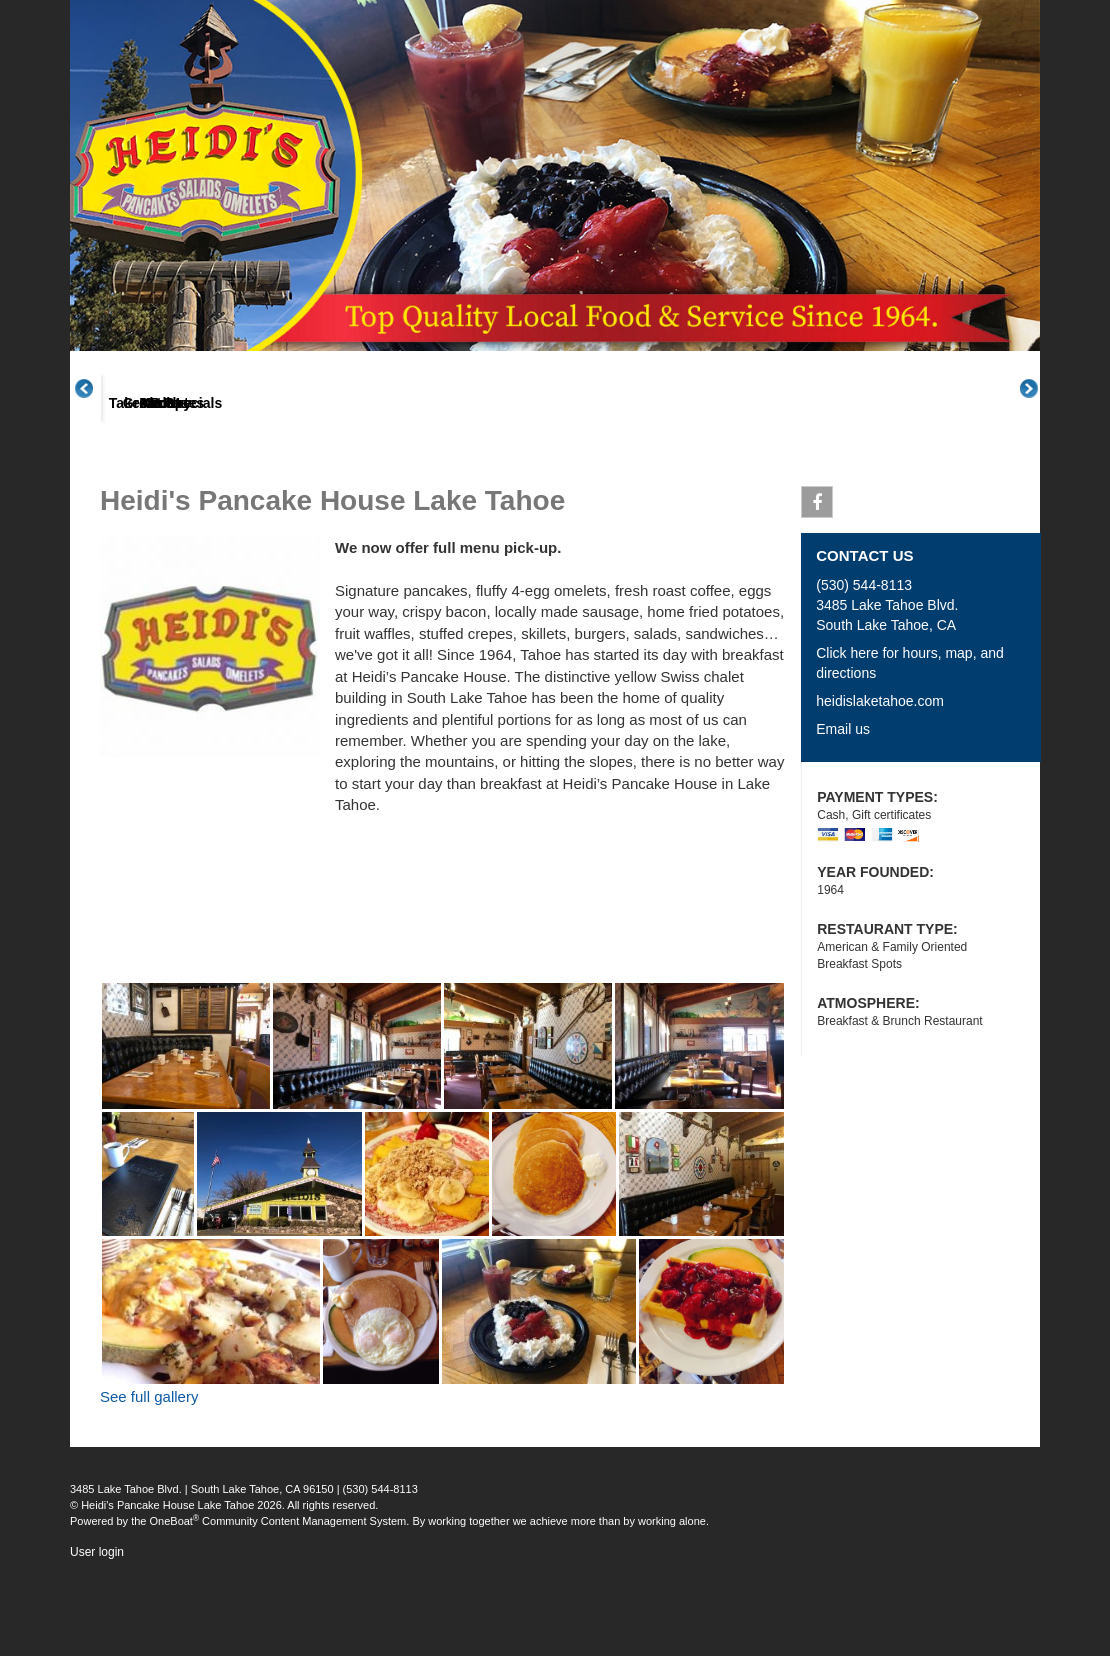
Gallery (635, 478)
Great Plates (398, 478)
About (159, 478)
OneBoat (175, 1596)
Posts (754, 478)
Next (1040, 425)
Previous (95, 425)
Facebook (817, 581)
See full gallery (149, 1471)
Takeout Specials (516, 478)
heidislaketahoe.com (880, 776)
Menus (278, 478)
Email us (843, 804)
